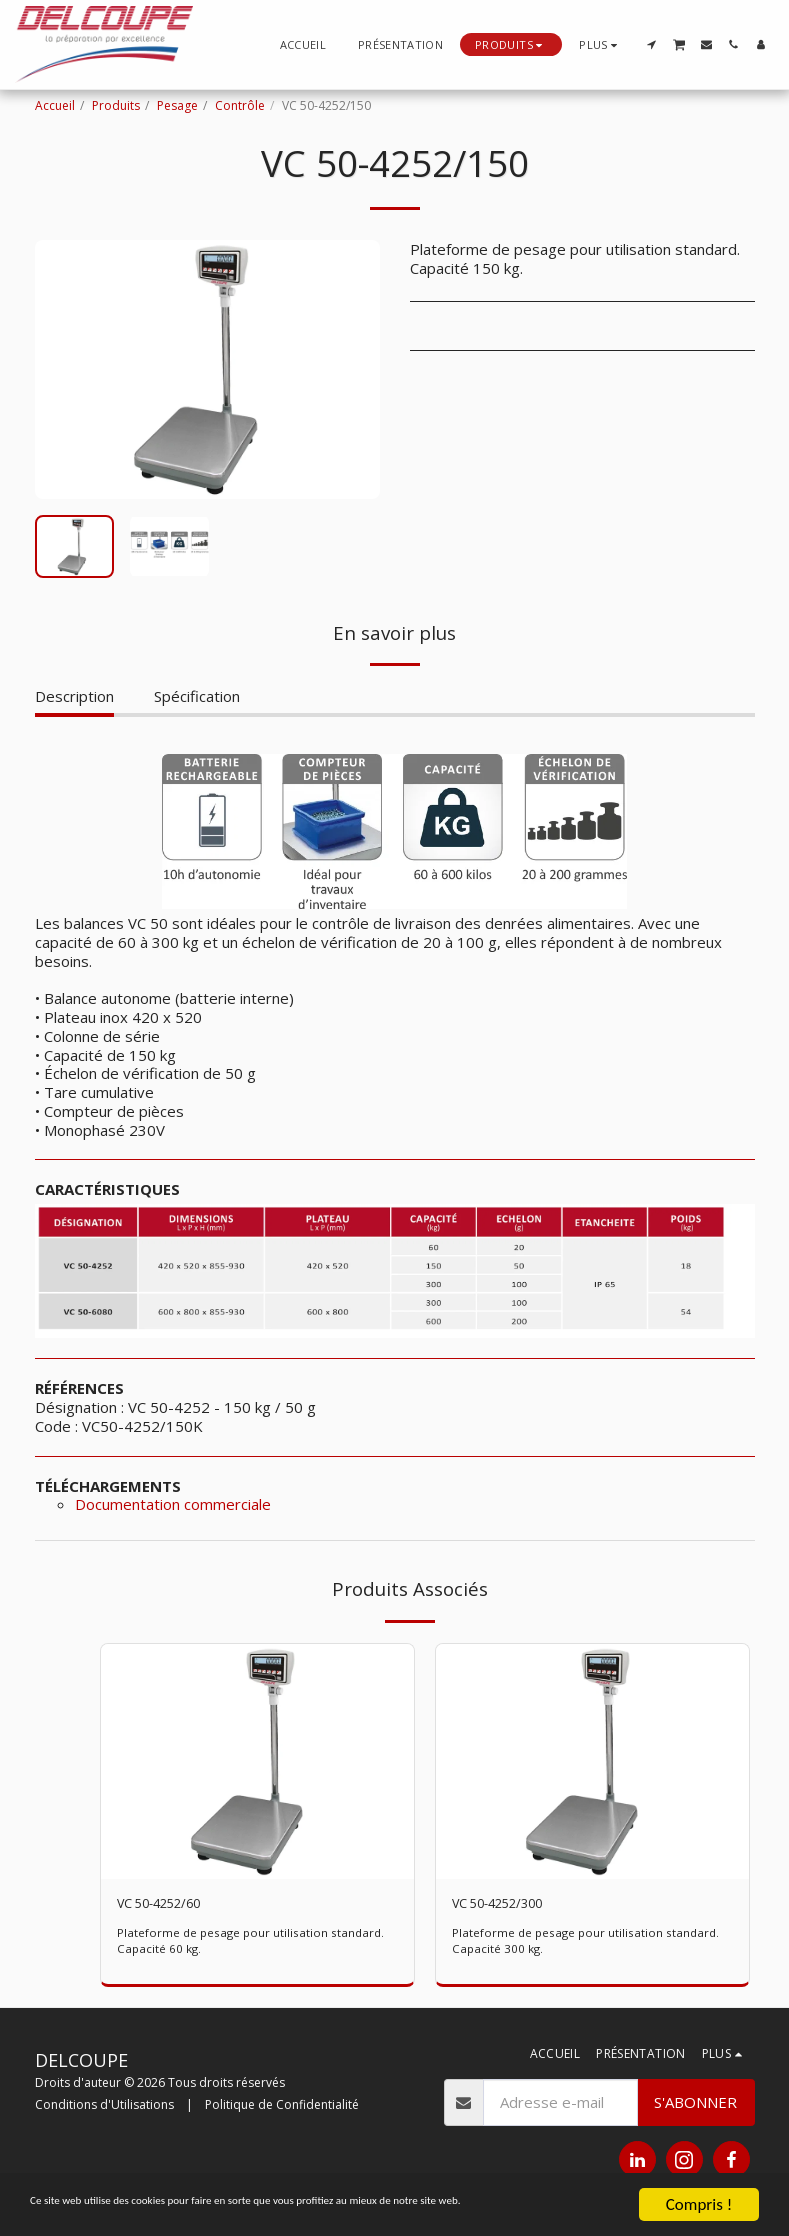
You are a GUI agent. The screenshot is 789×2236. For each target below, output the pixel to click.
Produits (116, 105)
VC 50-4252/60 (170, 1906)
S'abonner (695, 2105)
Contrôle (240, 105)
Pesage (177, 105)
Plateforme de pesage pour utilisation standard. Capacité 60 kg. (253, 1944)
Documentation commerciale (173, 1504)
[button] (651, 44)
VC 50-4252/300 (509, 1906)
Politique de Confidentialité (282, 2107)
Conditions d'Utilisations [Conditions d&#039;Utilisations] (104, 2107)
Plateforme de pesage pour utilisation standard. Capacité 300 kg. (588, 1944)
